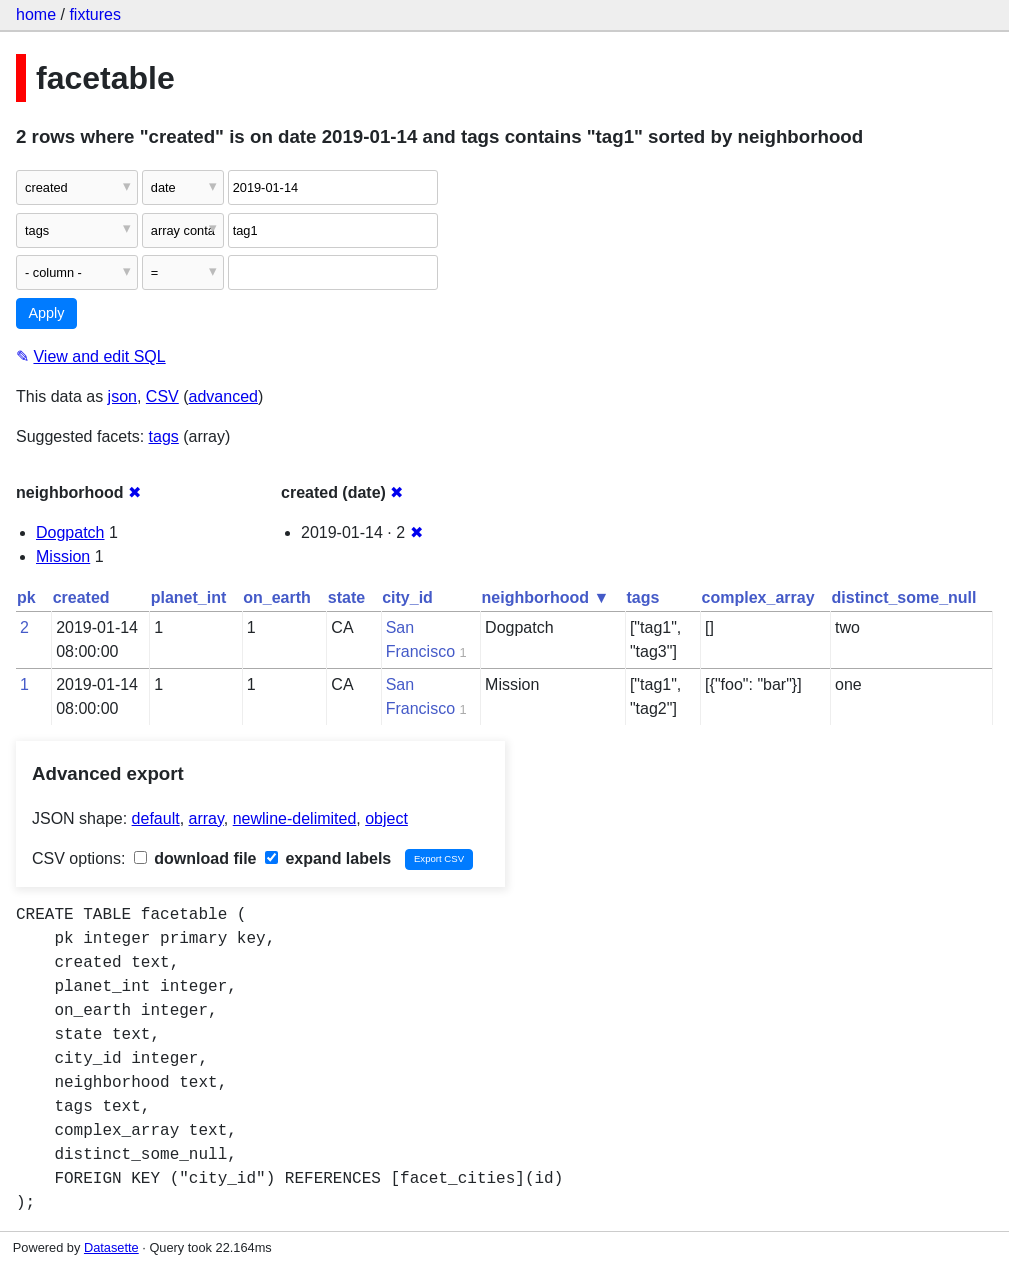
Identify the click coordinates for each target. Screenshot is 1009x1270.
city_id (407, 597)
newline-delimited (295, 818)
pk (26, 597)
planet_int (189, 597)
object (386, 818)
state (346, 597)
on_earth (277, 597)
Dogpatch (70, 532)
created (81, 597)
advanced (223, 396)
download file (195, 858)
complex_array (758, 597)
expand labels (328, 858)
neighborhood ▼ (546, 597)
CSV (162, 396)
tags (164, 436)
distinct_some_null (904, 597)
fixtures (95, 14)
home (36, 14)
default (156, 818)
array (206, 818)
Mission (63, 556)
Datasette (111, 1247)
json (122, 396)
